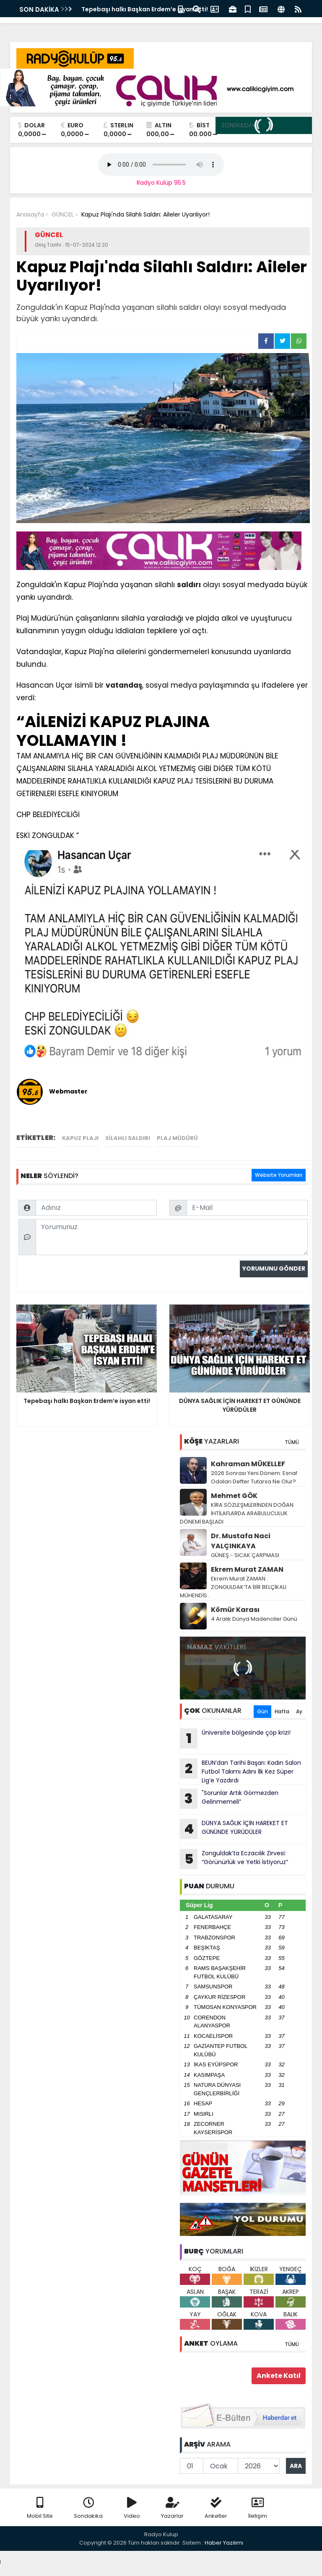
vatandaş (124, 685)
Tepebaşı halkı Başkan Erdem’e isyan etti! (144, 9)
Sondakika (88, 2508)
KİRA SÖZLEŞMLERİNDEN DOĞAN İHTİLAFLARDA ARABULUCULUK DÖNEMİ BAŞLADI (236, 1513)
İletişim (257, 2508)
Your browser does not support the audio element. (161, 164)
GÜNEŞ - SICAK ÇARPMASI (245, 1555)
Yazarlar (172, 2508)
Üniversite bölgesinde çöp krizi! (235, 1738)
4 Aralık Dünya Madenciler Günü (254, 1619)
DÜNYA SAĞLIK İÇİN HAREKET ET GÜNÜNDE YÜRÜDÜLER (234, 1829)
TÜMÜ (292, 1442)
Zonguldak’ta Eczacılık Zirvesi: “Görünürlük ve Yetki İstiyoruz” (234, 1859)
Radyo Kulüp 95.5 (161, 182)
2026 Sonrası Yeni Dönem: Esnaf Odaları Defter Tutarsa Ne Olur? (254, 1477)
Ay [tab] (299, 1711)
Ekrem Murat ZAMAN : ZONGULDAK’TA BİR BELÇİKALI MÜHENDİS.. (233, 1587)
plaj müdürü (177, 1138)
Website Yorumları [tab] (278, 1174)
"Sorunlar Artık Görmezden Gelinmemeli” (229, 1799)
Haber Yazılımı (224, 2543)
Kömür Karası (235, 1609)
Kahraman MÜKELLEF (248, 1464)
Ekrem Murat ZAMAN (247, 1569)
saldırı (189, 585)
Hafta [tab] (282, 1711)
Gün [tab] (262, 1711)
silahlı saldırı (127, 1138)
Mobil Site (40, 2508)
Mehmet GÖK (234, 1496)
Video (132, 2508)
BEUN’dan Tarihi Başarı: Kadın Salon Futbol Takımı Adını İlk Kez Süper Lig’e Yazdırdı (240, 1771)
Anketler (216, 2508)
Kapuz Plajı (80, 1138)
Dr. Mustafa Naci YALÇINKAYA (240, 1541)
